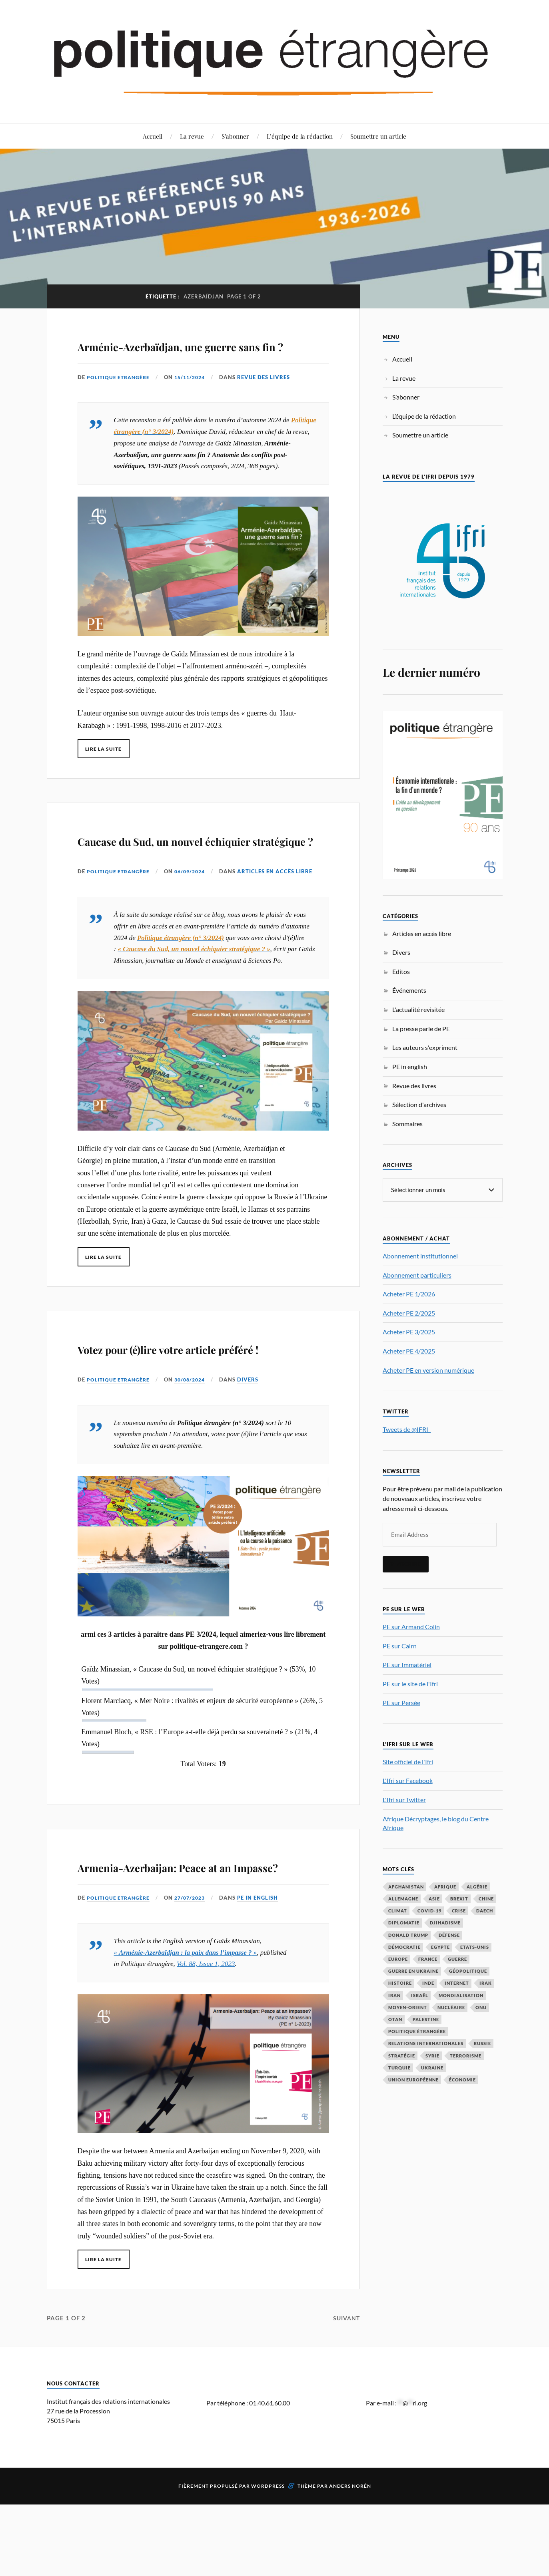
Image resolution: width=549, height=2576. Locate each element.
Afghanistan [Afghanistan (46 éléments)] (406, 1886)
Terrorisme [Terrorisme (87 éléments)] (465, 2055)
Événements (409, 990)
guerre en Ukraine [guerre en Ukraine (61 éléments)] (413, 1970)
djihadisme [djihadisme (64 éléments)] (445, 1922)
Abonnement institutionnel (420, 1255)
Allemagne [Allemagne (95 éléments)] (403, 1898)
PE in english (264, 1989)
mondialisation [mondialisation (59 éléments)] (461, 1995)
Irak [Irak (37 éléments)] (485, 1982)
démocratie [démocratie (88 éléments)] (404, 1946)
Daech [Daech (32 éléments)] (484, 1910)
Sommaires (407, 1123)
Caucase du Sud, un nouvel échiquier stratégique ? (186, 872)
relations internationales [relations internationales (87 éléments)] (425, 2042)
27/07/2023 (194, 1989)
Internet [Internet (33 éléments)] (457, 1982)
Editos (401, 971)
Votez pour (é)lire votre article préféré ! (198, 1404)
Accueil (152, 136)
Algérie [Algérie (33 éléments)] (477, 1886)
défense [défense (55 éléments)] (449, 1934)
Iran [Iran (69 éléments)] (394, 1995)
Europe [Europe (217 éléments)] (398, 1958)
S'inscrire (405, 1563)
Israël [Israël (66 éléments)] (419, 1995)
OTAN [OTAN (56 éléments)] (395, 2018)
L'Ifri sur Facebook (408, 1780)
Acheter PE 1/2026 (409, 1293)
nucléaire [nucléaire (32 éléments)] (451, 2007)
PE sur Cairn (400, 1645)
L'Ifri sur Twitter (404, 1799)
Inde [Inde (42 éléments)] (428, 1982)
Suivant (345, 2409)
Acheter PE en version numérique (428, 1369)
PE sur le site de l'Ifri (410, 1683)
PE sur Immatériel (407, 1664)
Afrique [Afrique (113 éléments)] (445, 1886)
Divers (254, 1448)
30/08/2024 (194, 1448)
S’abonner (235, 136)
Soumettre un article (378, 136)
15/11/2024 (194, 400)
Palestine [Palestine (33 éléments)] (426, 2018)
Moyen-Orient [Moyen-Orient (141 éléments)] (407, 2007)
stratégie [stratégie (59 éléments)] (401, 2055)
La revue (192, 136)
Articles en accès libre (281, 917)
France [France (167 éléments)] (427, 1958)
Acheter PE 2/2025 (409, 1312)
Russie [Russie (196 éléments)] (482, 2042)
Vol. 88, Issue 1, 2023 (206, 2055)
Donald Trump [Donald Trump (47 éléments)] (408, 1934)
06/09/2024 (194, 917)
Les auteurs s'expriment (424, 1047)
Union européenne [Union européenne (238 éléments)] (413, 2079)
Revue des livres (270, 400)
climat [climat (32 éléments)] (397, 1910)
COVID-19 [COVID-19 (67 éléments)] (429, 1910)
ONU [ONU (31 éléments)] (481, 2007)
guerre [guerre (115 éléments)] (457, 1958)
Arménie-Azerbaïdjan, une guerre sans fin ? (185, 355)
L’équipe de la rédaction (300, 136)
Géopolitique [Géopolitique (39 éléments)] (468, 1970)
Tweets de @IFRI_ (407, 1429)
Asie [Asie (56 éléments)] (434, 1898)
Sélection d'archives (419, 1104)
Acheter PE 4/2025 (409, 1350)
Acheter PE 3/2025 (409, 1331)
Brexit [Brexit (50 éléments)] (459, 1898)
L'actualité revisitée (418, 1009)
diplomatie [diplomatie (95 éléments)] (403, 1922)
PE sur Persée (401, 1702)
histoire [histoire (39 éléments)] (400, 1982)
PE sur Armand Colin (411, 1626)
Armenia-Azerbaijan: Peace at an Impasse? (198, 1945)
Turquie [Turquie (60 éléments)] (399, 2067)
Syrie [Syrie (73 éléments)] (432, 2055)
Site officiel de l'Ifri (408, 1761)
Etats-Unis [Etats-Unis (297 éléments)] (474, 1946)
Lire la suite (106, 771)
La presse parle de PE (421, 1028)
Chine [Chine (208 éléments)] (486, 1898)
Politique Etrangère (120, 400)
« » (185, 2044)
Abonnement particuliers (417, 1274)
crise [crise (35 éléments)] (459, 1910)
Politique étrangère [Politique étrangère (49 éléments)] (417, 2030)
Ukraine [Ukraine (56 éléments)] (432, 2067)
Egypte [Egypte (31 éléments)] (440, 1946)
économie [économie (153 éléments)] (462, 2079)
